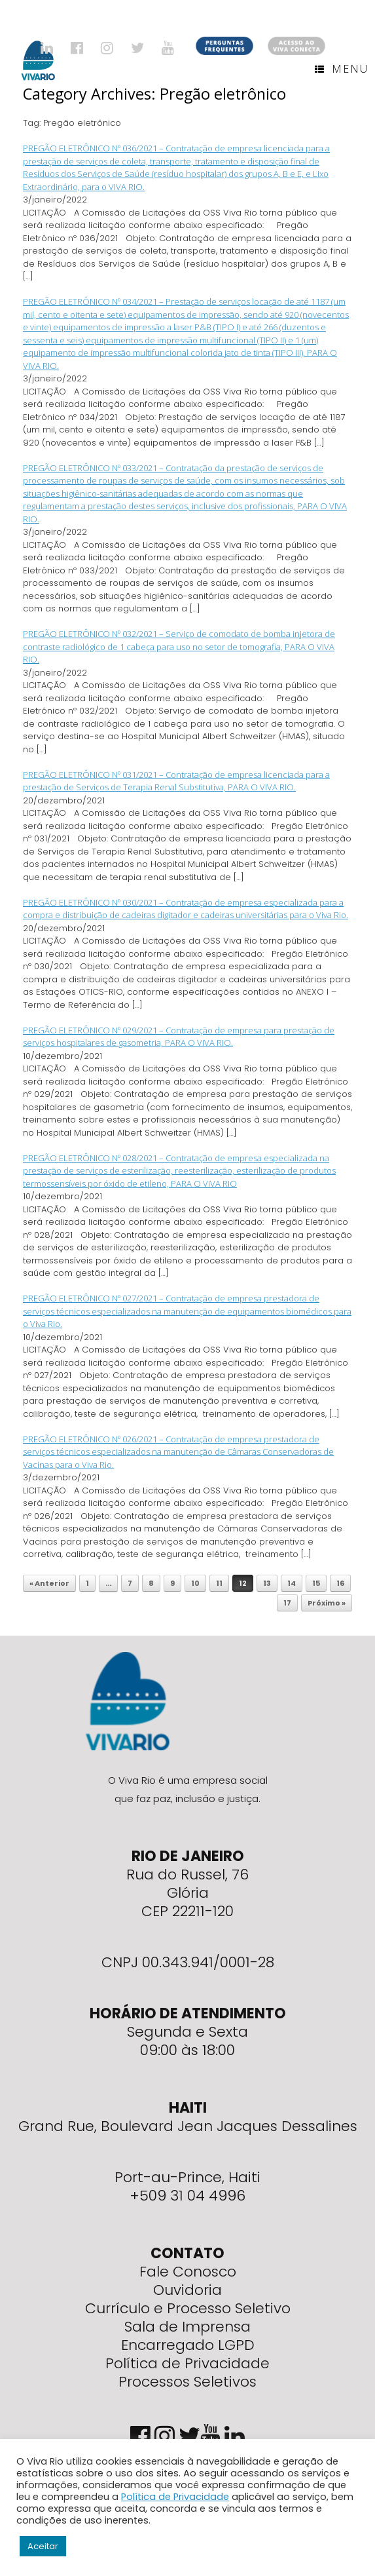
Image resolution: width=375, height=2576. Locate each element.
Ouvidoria (187, 2290)
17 (287, 1603)
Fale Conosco (187, 2271)
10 (195, 1583)
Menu (341, 69)
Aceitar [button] (42, 2546)
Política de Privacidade (187, 2363)
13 (267, 1583)
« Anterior (49, 1583)
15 (316, 1583)
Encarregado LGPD (188, 2345)
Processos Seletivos (187, 2382)
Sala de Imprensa (187, 2326)
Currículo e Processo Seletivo (188, 2308)
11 (219, 1583)
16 (340, 1583)
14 (291, 1583)
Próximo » (327, 1603)
